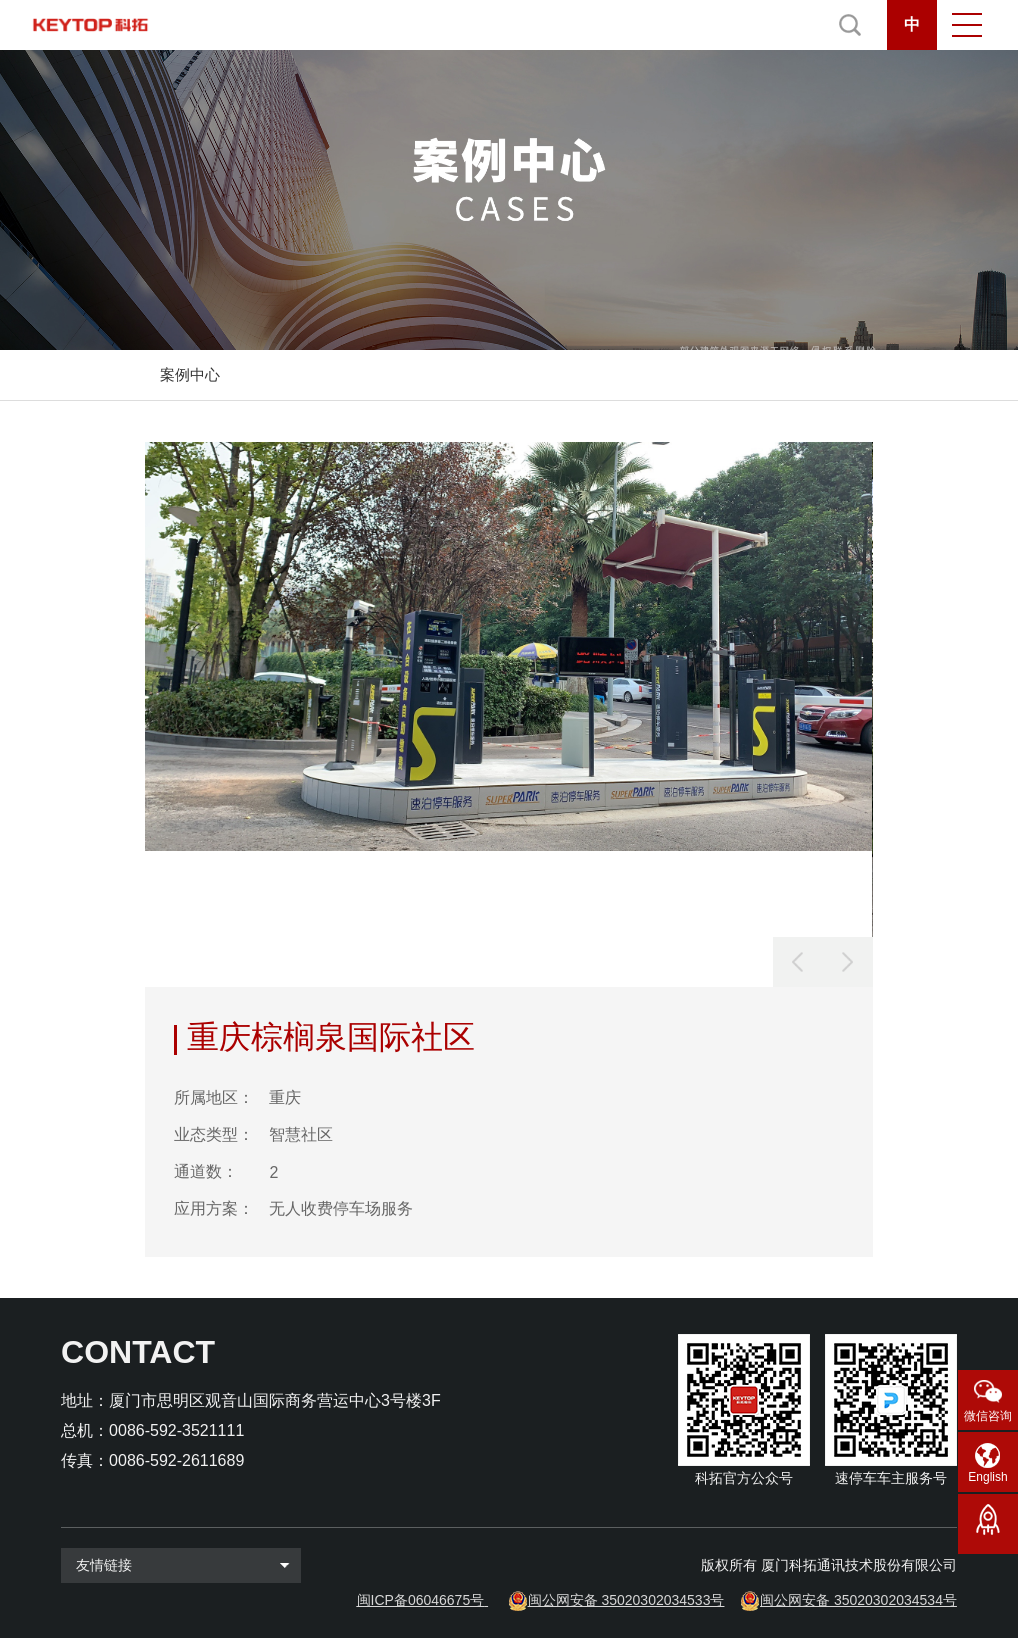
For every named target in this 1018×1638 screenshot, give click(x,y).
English (987, 1477)
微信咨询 (988, 1416)
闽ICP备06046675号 (421, 1600)
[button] (848, 962)
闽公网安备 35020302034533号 (626, 1600)
